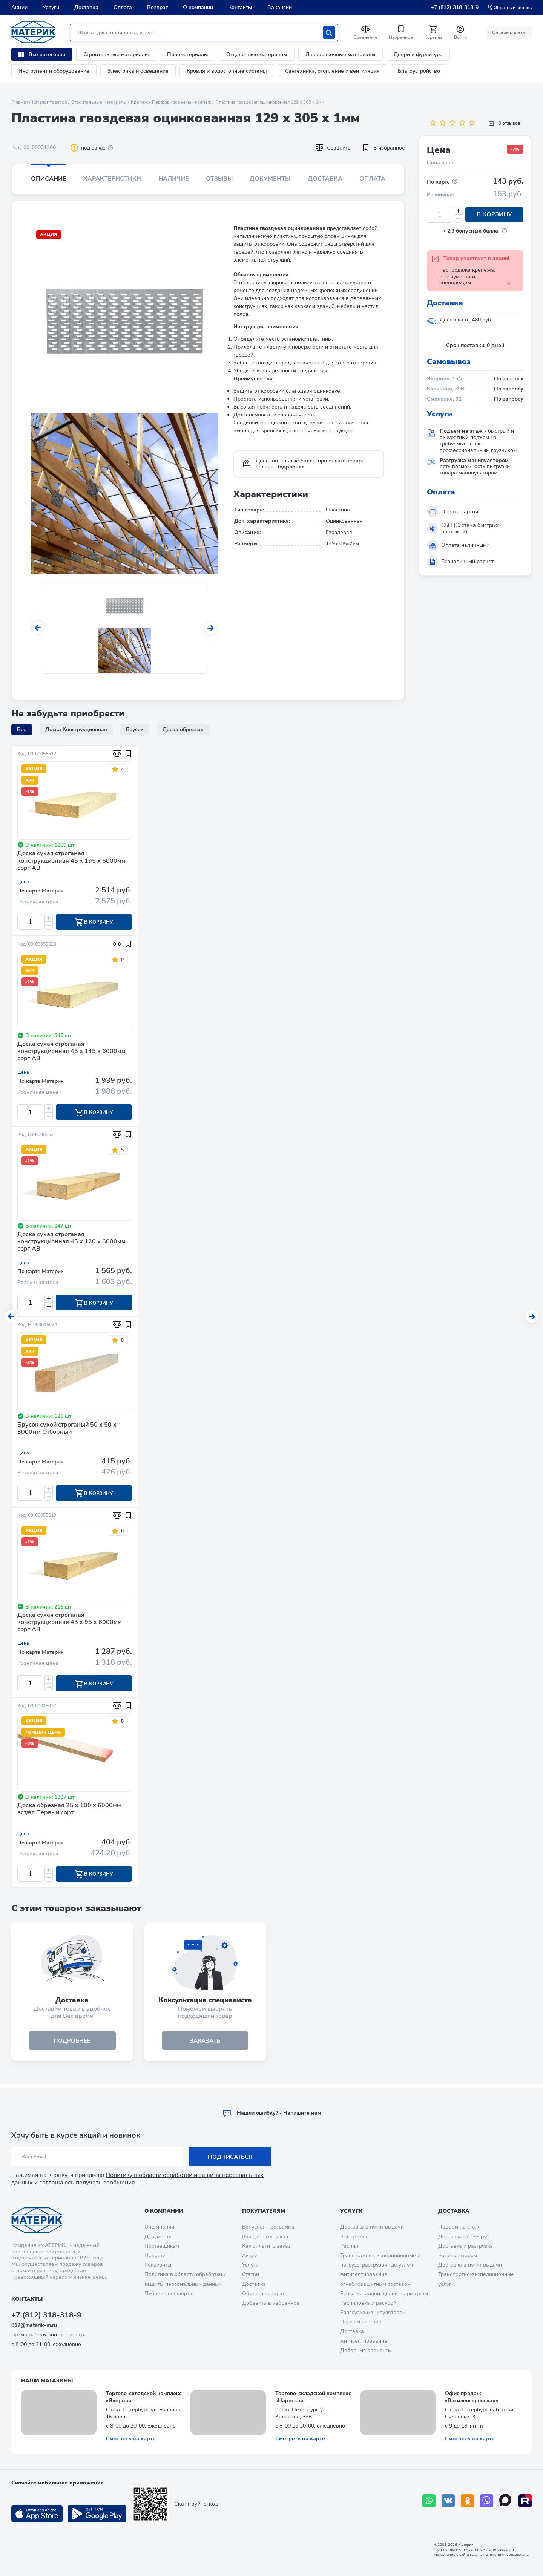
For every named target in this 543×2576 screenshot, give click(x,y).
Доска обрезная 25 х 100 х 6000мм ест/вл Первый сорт (69, 1812)
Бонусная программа (268, 2227)
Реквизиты (157, 2265)
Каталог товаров (49, 102)
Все (21, 729)
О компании (198, 7)
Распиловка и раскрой (368, 2303)
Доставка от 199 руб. (464, 2236)
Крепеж (139, 102)
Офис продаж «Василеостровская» (471, 2397)
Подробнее (290, 466)
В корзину (494, 215)
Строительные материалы (116, 54)
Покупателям (263, 2211)
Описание (48, 178)
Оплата (123, 7)
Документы (270, 178)
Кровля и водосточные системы (227, 71)
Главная (19, 102)
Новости (155, 2255)
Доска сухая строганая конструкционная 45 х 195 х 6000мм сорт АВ (71, 861)
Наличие (173, 178)
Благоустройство (419, 71)
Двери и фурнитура (418, 54)
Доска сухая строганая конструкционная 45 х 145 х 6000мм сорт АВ (71, 1052)
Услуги (51, 7)
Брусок (135, 729)
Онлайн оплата (508, 32)
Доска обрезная (183, 729)
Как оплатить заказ (266, 2246)
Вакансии (279, 7)
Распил (349, 2246)
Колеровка (353, 2236)
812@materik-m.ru (34, 2325)
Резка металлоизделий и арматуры (384, 2293)
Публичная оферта (168, 2293)
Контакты (240, 7)
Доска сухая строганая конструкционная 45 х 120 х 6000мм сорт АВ (71, 1243)
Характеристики (112, 178)
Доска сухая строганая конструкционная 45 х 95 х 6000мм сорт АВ (69, 1625)
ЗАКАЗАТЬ (205, 2045)
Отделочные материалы (256, 54)
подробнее (72, 2045)
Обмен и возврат (263, 2293)
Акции (19, 7)
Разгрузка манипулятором (373, 2312)
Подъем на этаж (360, 2322)
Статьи (250, 2274)
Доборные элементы (366, 2350)
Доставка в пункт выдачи (372, 2227)
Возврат (157, 7)
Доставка (86, 7)
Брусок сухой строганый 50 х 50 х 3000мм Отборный (67, 1430)
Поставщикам (161, 2246)
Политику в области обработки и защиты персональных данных (137, 2179)
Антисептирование (363, 2341)
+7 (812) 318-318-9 (455, 7)
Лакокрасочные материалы (340, 54)
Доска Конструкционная (76, 729)
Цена (23, 881)
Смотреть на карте (131, 2438)
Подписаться (230, 2157)
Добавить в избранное (270, 2303)
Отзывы (219, 178)
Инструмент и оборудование (53, 71)
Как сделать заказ (265, 2236)
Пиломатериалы (187, 54)
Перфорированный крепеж (181, 102)
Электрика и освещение (138, 71)
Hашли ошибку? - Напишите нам (271, 2113)
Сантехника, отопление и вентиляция (332, 71)
